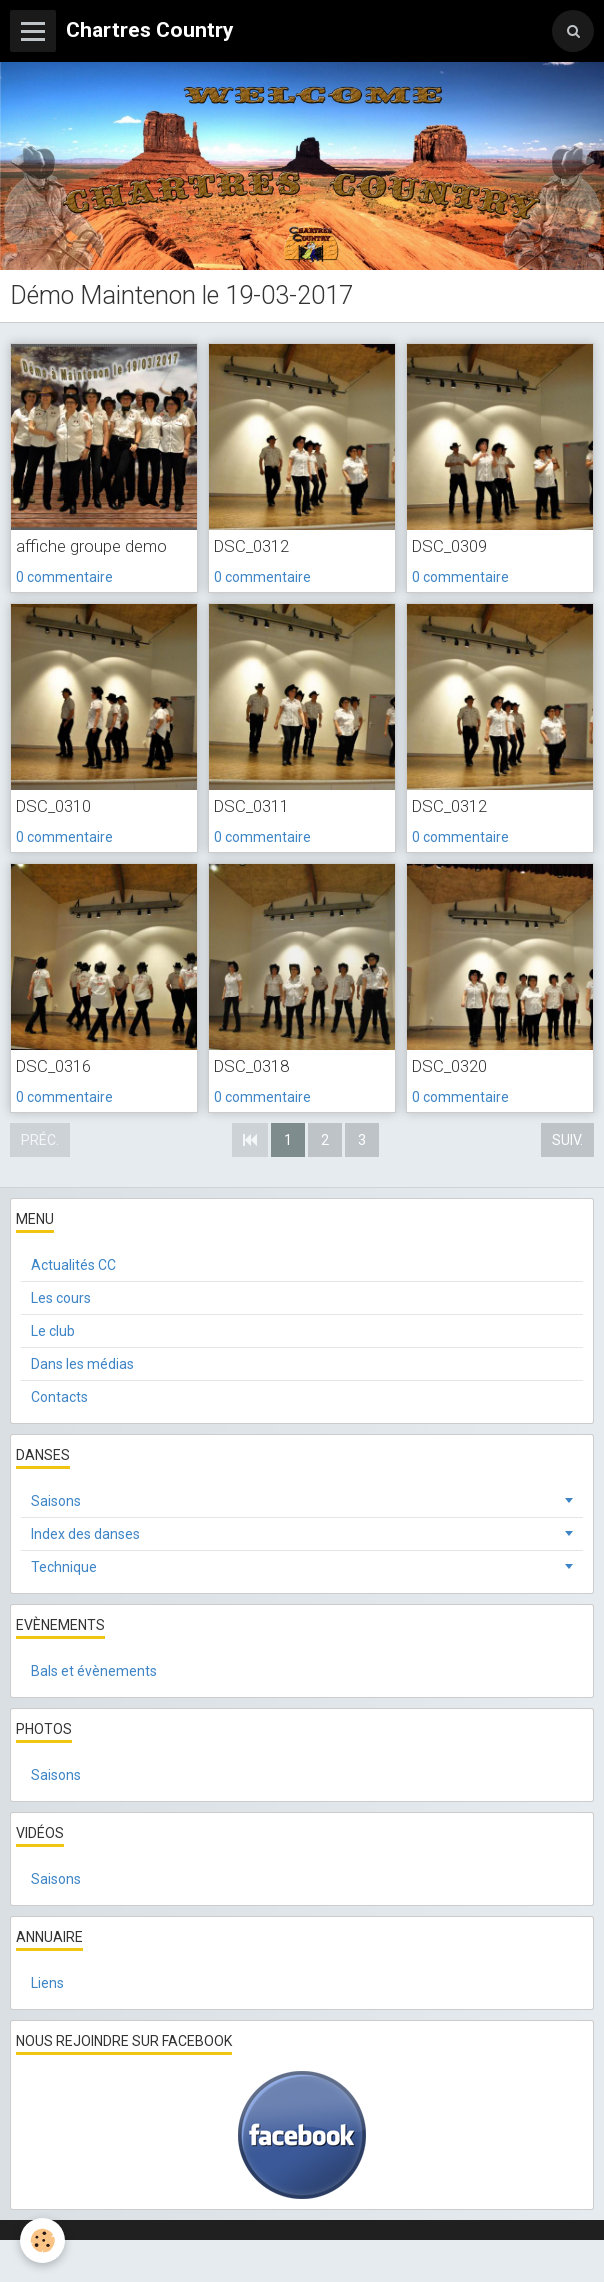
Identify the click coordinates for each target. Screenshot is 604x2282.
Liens (47, 1983)
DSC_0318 (251, 1066)
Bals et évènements (94, 1671)
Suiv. (567, 1140)
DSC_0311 (251, 806)
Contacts (59, 1397)
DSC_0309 (449, 546)
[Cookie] (42, 2240)
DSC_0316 (53, 1066)
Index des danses (85, 1534)
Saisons (56, 1501)
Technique (64, 1567)
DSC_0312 (251, 546)
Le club (53, 1331)
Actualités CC (73, 1265)
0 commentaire (64, 577)
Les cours (61, 1298)
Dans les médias (82, 1364)
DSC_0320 (449, 1066)
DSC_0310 (53, 806)
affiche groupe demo (91, 546)
